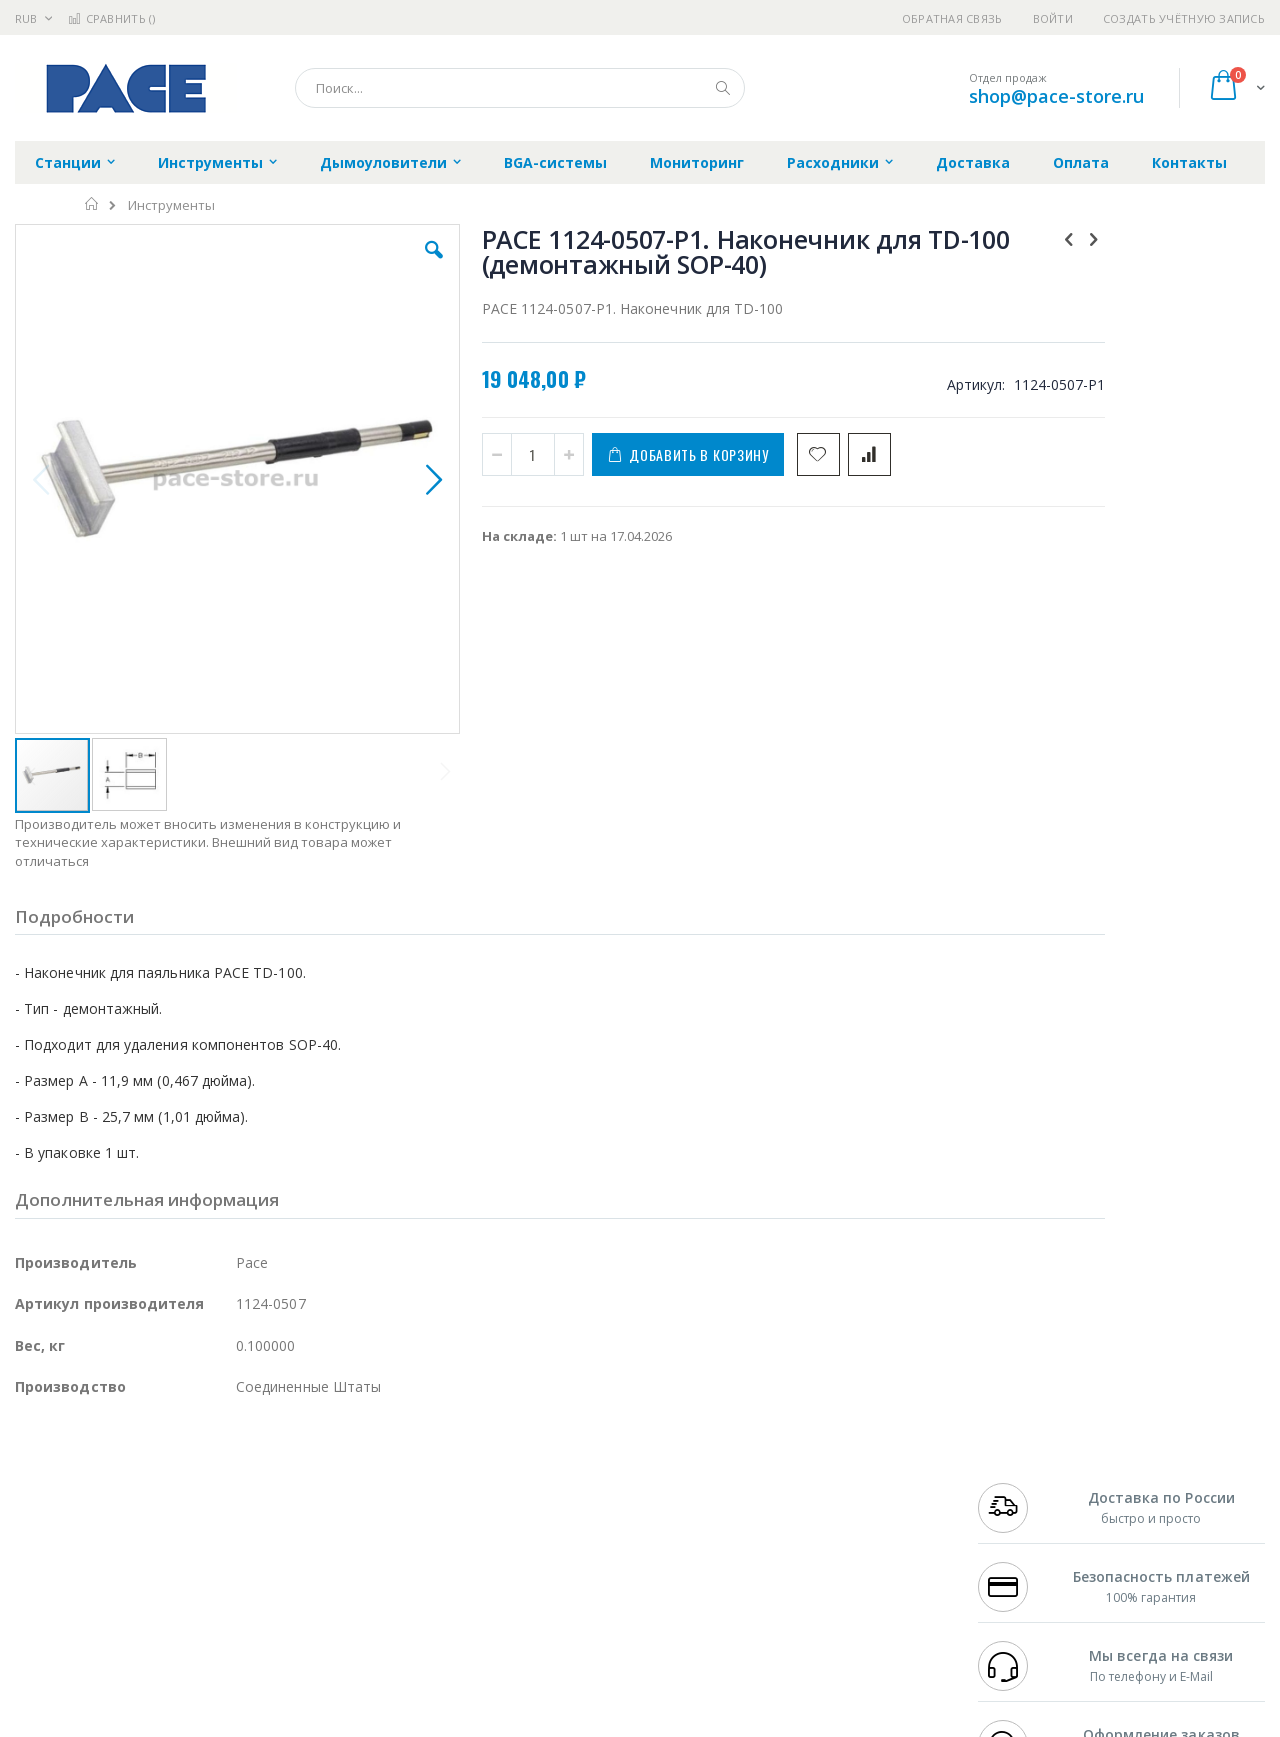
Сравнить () (111, 18)
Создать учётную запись (1184, 18)
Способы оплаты (815, 1544)
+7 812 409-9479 (1022, 1485)
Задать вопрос (490, 1602)
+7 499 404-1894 (1022, 1466)
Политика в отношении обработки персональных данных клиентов (553, 1554)
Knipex (114, 1641)
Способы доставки (821, 1505)
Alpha (120, 1524)
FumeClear (95, 1485)
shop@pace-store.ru (1056, 96)
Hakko (34, 1466)
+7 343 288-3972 (1022, 1505)
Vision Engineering (71, 1563)
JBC (128, 1466)
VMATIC (252, 1602)
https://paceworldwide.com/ (403, 1723)
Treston (38, 1602)
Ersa (86, 1466)
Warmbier (111, 1602)
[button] (372, 265)
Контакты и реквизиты (836, 1466)
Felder (176, 1524)
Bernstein (44, 1641)
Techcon (185, 1602)
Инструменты (171, 205)
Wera (170, 1641)
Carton (238, 1563)
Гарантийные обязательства (535, 1466)
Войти (1053, 18)
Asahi (231, 1524)
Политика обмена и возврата (537, 1505)
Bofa (29, 1485)
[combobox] (520, 88)
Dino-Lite (172, 1563)
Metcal (167, 1485)
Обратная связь (952, 18)
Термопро (238, 1485)
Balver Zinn (49, 1524)
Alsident (288, 1466)
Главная (92, 204)
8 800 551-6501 (1027, 1524)
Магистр (315, 1485)
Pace (172, 1466)
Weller (225, 1466)
